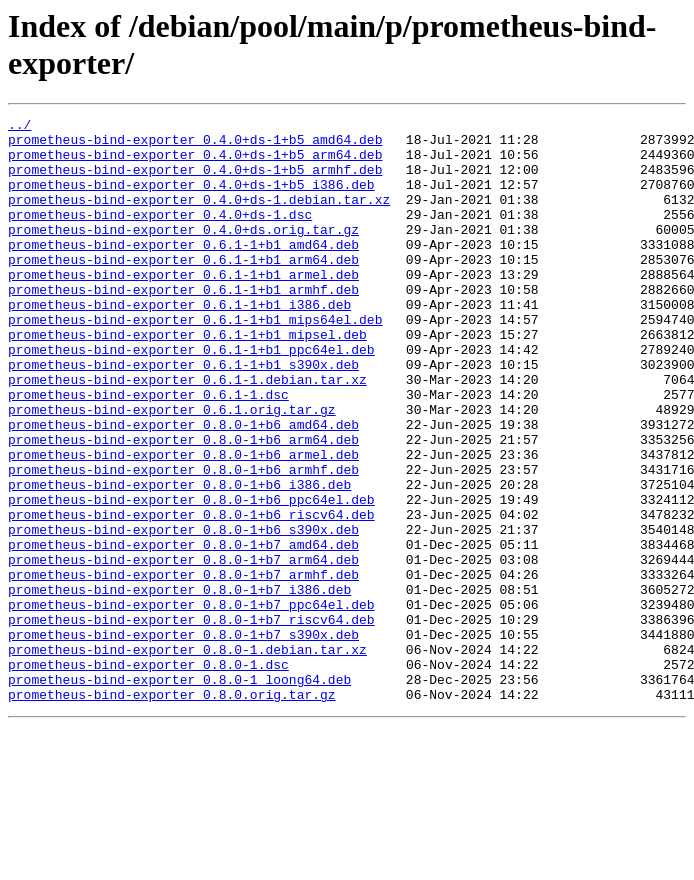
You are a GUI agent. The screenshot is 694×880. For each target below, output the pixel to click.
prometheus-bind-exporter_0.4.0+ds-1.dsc (160, 235)
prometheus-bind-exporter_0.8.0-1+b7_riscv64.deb (191, 721)
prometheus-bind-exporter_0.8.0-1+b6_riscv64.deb (191, 595)
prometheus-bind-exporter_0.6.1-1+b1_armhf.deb (183, 325)
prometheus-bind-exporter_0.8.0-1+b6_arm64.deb (183, 505)
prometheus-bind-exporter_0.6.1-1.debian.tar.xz (187, 433)
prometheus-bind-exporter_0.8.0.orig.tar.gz (172, 811)
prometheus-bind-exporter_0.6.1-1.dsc (148, 451)
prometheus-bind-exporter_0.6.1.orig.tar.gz (172, 469)
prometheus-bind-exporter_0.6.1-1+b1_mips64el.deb (195, 361)
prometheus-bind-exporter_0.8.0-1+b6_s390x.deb (183, 613)
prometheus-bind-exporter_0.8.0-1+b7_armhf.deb (183, 667)
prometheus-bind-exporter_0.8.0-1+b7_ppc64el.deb (191, 703)
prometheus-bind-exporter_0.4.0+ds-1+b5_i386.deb (191, 199)
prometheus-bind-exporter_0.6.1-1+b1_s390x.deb (183, 415)
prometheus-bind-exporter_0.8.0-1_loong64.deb (179, 793)
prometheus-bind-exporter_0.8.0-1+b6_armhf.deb (183, 541)
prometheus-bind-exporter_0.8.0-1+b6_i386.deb (179, 559)
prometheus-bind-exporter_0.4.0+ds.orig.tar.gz (183, 253)
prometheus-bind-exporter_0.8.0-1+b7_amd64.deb (183, 631)
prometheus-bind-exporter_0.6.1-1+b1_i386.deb (179, 343)
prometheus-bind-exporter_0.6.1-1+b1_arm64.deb (183, 289)
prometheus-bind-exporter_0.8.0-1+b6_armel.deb (183, 523)
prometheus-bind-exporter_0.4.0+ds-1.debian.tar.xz (199, 217)
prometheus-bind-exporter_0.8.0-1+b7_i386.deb (179, 685)
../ (19, 127)
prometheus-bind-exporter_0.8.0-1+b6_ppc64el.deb (191, 577)
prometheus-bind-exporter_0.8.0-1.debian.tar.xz (187, 757)
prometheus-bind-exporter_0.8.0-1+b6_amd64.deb (183, 487)
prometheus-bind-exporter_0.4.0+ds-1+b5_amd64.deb (195, 145)
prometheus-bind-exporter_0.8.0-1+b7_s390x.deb (183, 739)
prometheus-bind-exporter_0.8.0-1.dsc (148, 775)
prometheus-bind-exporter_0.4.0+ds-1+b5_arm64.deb (195, 163)
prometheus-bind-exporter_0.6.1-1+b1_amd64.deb (183, 271)
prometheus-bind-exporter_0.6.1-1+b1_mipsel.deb (187, 379)
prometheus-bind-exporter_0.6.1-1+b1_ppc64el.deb (191, 397)
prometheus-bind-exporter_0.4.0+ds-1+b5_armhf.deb (195, 181)
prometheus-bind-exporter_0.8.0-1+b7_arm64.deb (183, 649)
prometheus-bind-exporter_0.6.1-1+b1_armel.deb (183, 307)
